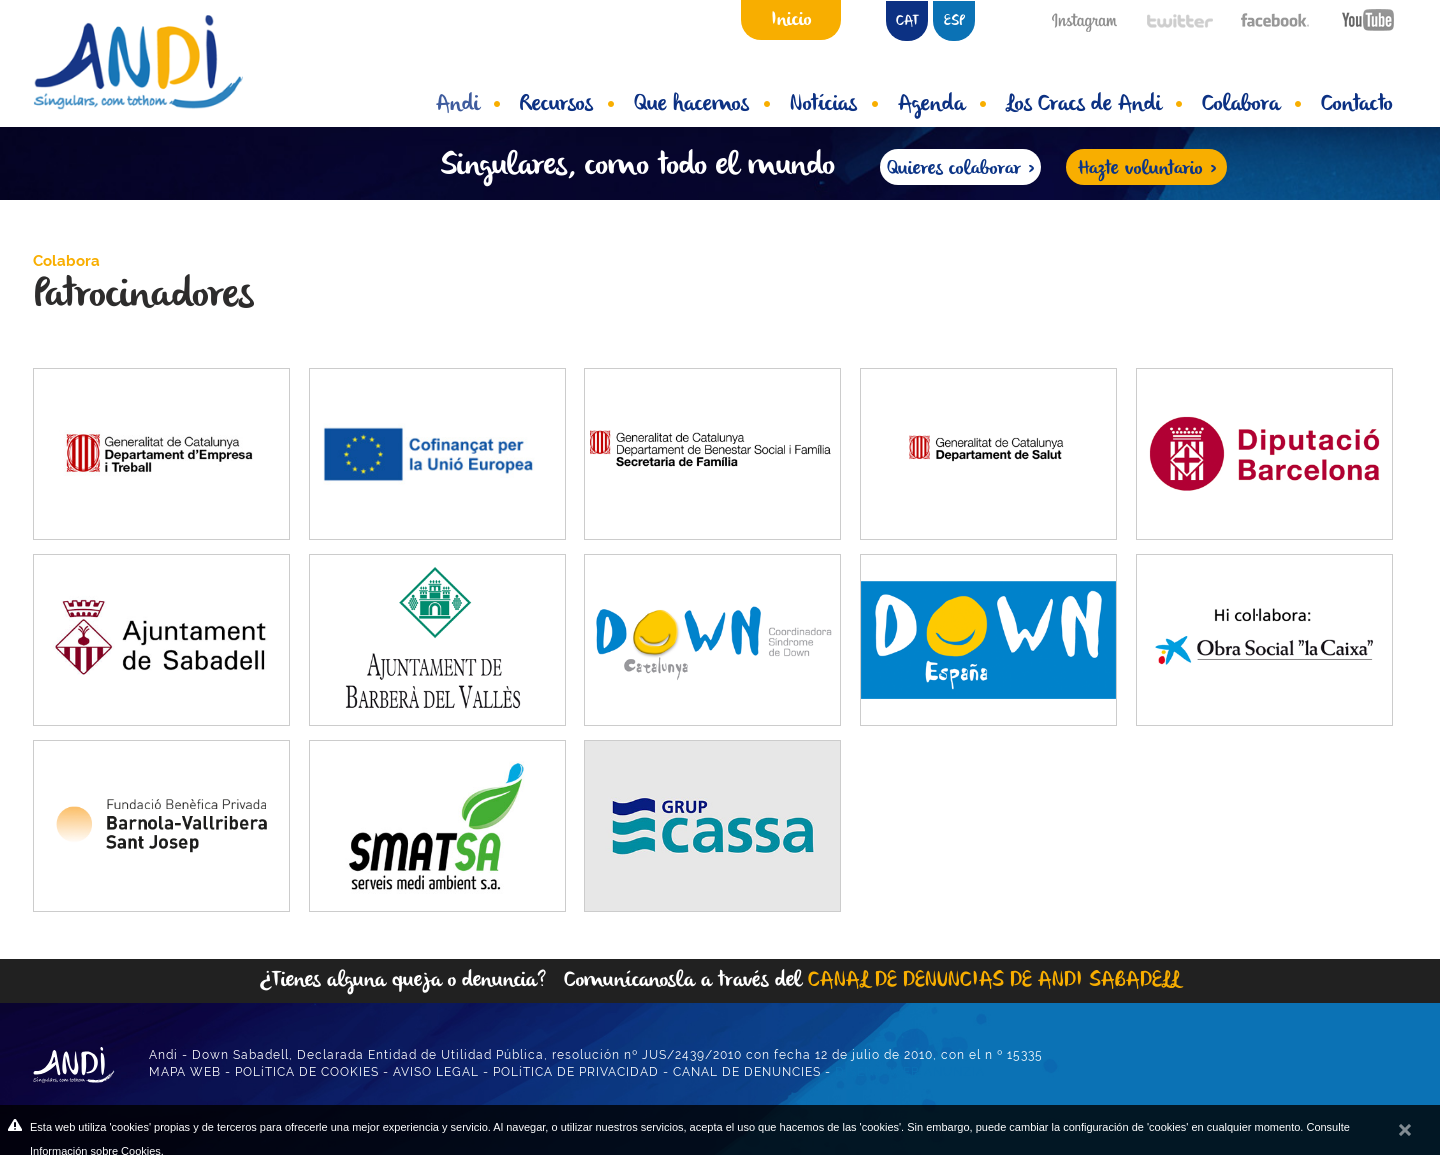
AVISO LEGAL (436, 1072)
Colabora (1251, 105)
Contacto (1357, 105)
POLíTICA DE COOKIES (307, 1072)
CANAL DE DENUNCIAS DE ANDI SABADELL (994, 980)
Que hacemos (702, 105)
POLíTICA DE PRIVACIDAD (576, 1072)
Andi (468, 105)
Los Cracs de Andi (1094, 105)
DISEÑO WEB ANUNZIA (910, 1072)
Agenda (942, 105)
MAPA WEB (185, 1072)
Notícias (834, 105)
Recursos (567, 105)
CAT (907, 21)
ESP (954, 21)
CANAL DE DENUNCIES (747, 1072)
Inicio (791, 20)
